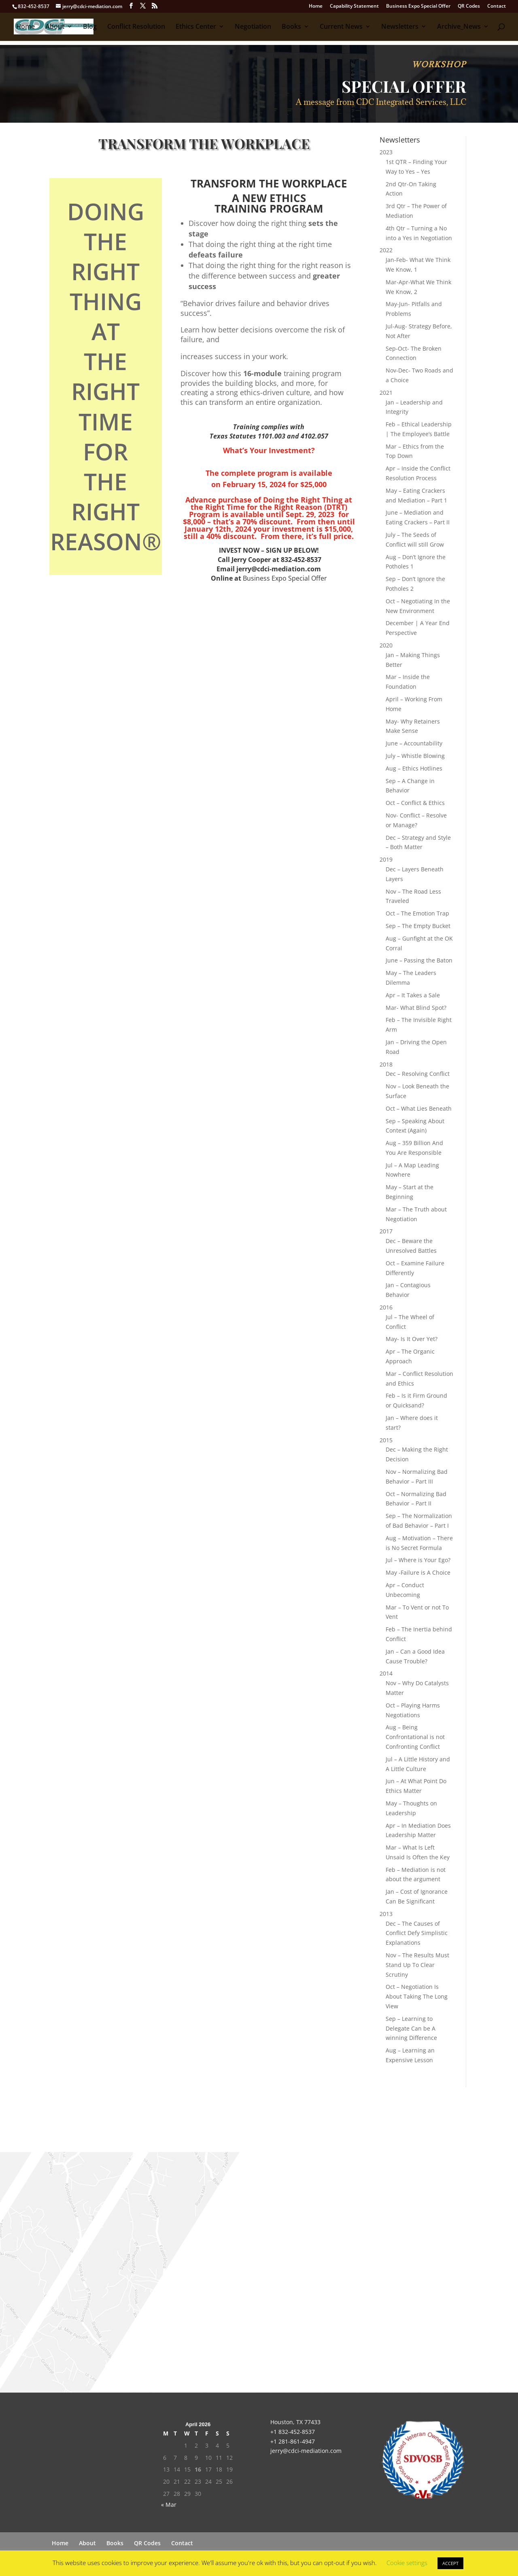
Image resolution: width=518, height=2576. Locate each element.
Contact (496, 6)
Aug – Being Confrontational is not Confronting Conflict (415, 1736)
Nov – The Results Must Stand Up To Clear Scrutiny (417, 1964)
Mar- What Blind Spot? (416, 1007)
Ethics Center (196, 27)
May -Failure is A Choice (418, 1572)
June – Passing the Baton (419, 960)
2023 (386, 152)
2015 (386, 1440)
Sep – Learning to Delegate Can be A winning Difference (411, 2028)
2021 (386, 392)
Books (291, 27)
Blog (90, 27)
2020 (386, 645)
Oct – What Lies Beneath (419, 1108)
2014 (386, 1673)
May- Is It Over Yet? (411, 1339)
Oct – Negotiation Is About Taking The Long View (417, 1996)
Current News (341, 27)
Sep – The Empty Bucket (418, 926)
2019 (386, 859)
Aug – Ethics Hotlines (414, 768)
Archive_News (459, 27)
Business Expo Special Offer (418, 6)
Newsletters (399, 27)
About (54, 27)
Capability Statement (354, 6)
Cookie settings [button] (406, 2563)
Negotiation (253, 27)
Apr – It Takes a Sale (413, 995)
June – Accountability (414, 743)
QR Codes (469, 6)
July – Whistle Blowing (415, 756)
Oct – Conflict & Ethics (415, 803)
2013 (386, 1914)
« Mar (168, 2504)
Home (316, 6)
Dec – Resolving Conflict (418, 1073)
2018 (386, 1064)
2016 (386, 1307)
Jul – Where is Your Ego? (418, 1560)
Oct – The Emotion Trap (417, 913)
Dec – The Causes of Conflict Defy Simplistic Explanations (417, 1933)
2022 (386, 250)
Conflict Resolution (136, 27)
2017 (386, 1231)
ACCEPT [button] (450, 2563)
